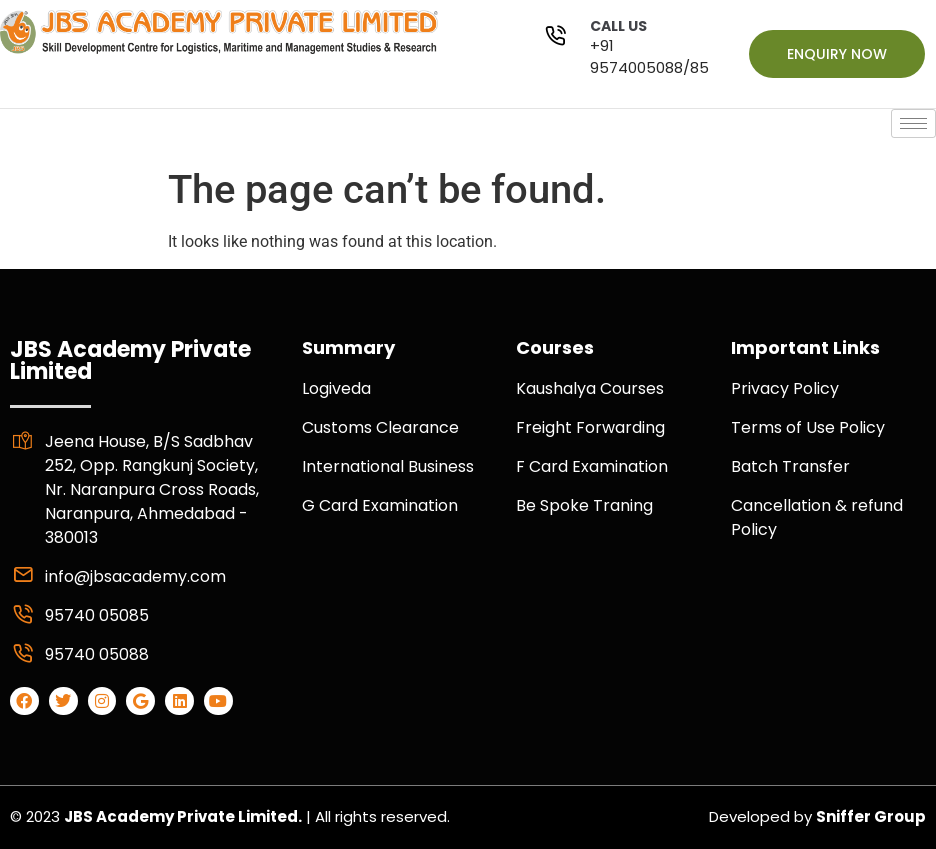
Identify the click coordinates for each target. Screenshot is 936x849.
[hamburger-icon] (913, 123)
